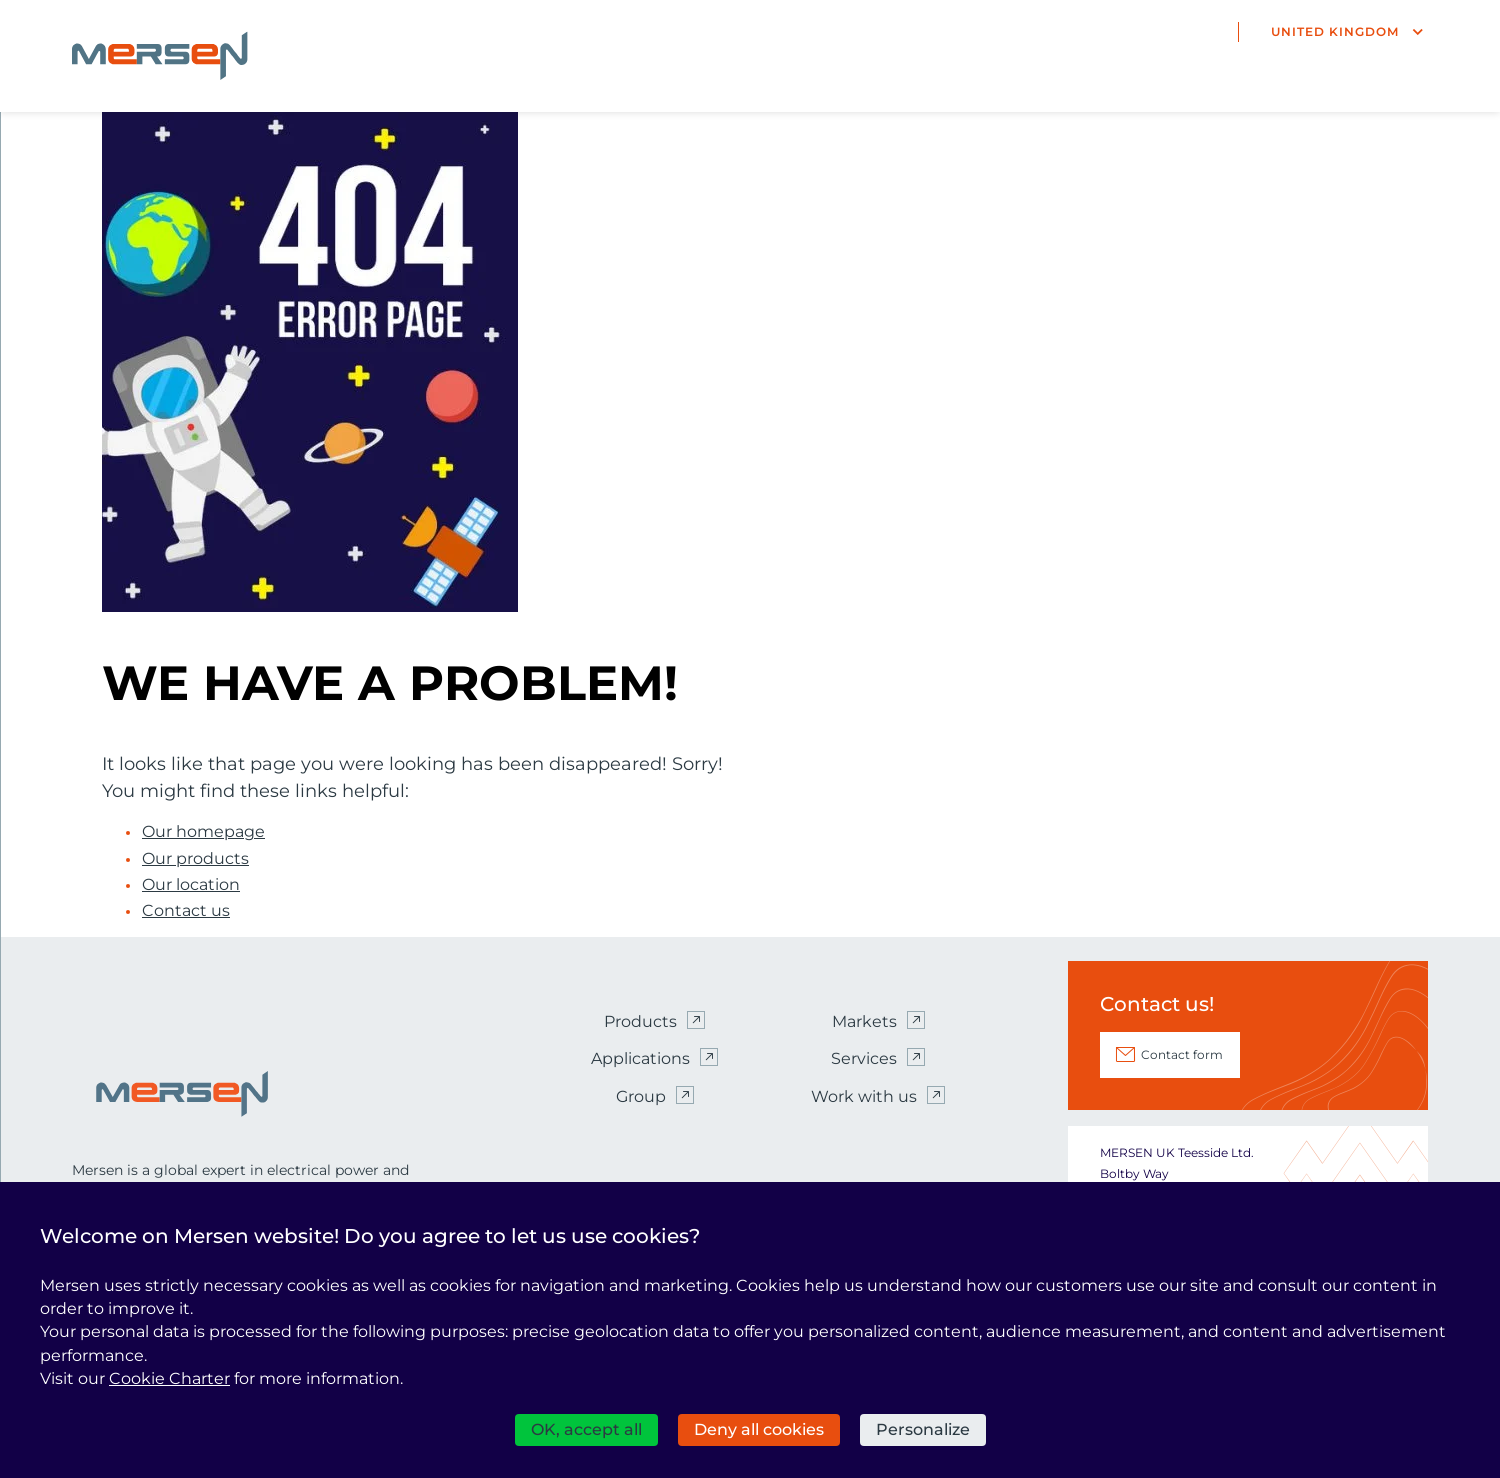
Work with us (864, 1096)
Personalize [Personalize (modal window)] (923, 1429)
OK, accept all (586, 1429)
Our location (191, 885)
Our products (195, 859)
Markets (864, 1021)
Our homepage (203, 832)
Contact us (186, 911)
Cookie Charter (169, 1378)
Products (640, 1021)
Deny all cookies (759, 1429)
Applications (640, 1058)
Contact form (1182, 1054)
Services (864, 1058)
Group (641, 1096)
